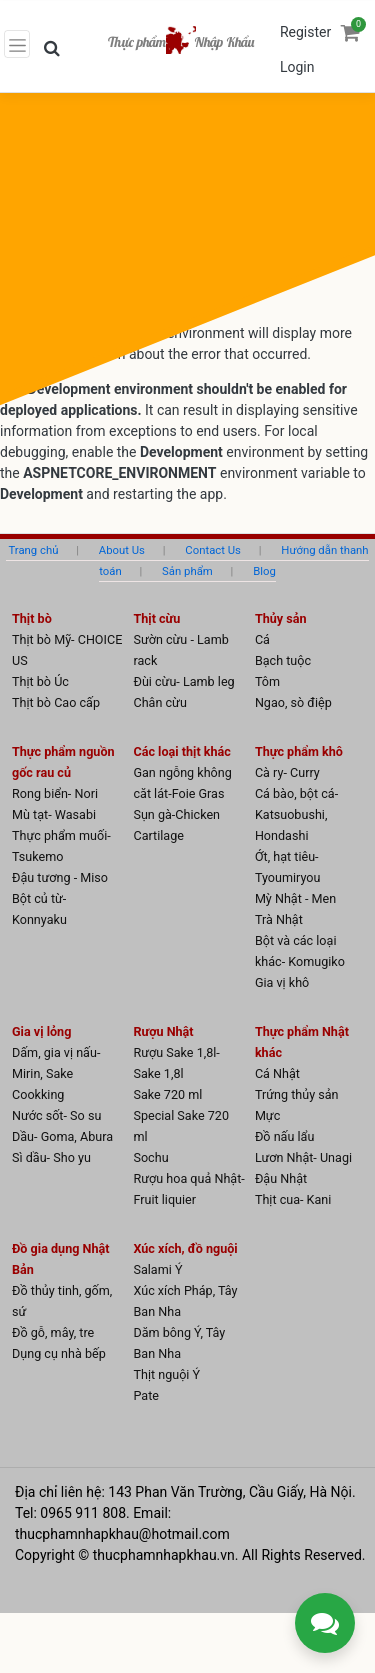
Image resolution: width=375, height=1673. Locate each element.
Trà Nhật (279, 919)
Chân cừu (159, 702)
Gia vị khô (282, 982)
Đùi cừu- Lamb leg (183, 681)
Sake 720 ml (167, 1094)
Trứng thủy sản (297, 1094)
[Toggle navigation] (17, 44)
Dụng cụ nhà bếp (59, 1353)
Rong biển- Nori (55, 793)
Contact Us (213, 550)
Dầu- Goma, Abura (62, 1136)
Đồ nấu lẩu (284, 1136)
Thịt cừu (156, 618)
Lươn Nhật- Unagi (303, 1157)
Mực (267, 1115)
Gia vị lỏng (41, 1031)
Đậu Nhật (281, 1178)
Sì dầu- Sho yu (51, 1157)
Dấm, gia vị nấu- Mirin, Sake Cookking (56, 1073)
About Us (122, 550)
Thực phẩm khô (299, 751)
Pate (146, 1395)
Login (297, 67)
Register (305, 32)
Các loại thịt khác (181, 751)
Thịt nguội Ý (166, 1374)
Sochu (150, 1157)
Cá (262, 639)
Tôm (267, 681)
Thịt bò (32, 618)
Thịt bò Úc (40, 681)
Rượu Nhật (163, 1031)
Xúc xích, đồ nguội (185, 1248)
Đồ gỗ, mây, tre (53, 1332)
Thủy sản (281, 618)
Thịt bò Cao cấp (56, 702)
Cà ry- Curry (287, 772)
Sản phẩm (187, 571)
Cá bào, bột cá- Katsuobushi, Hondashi (296, 814)
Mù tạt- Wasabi (54, 814)
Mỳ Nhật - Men (295, 898)
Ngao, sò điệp (293, 702)
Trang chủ (33, 550)
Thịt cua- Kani (293, 1199)
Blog (264, 571)
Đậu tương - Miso (60, 877)
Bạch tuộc (283, 660)
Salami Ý (157, 1269)
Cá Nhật (277, 1073)
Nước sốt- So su (56, 1115)
